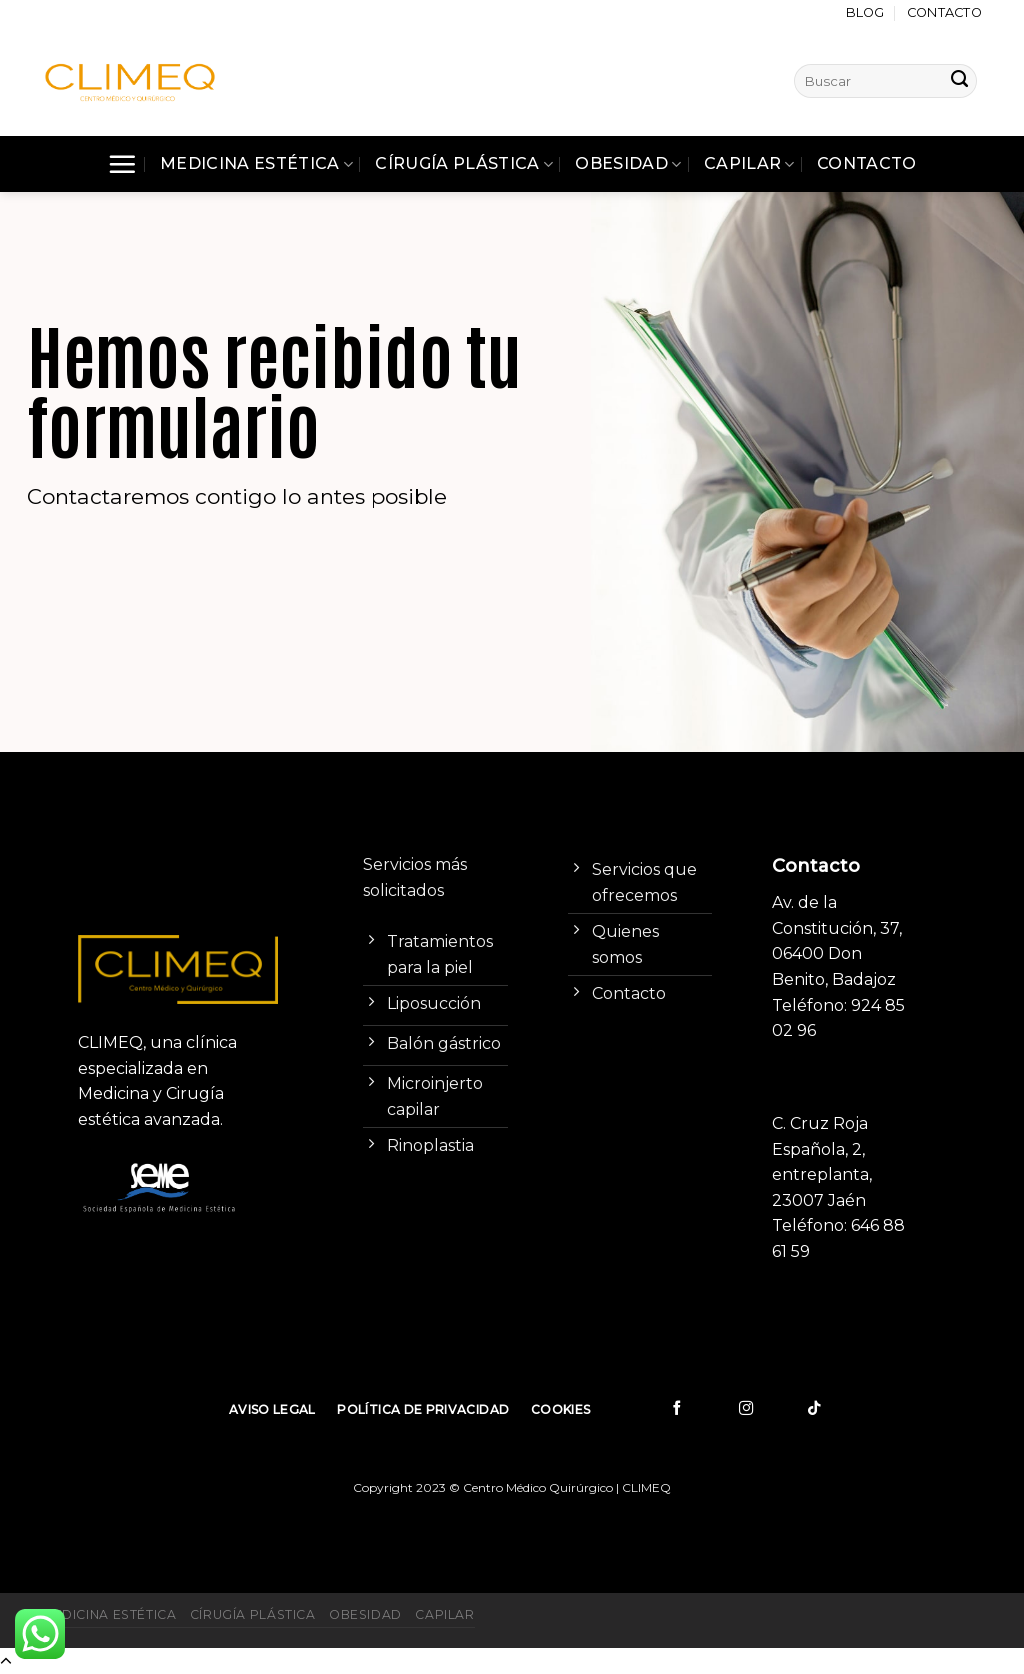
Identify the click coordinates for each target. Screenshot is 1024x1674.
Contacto (944, 12)
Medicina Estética (256, 164)
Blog (865, 12)
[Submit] (960, 81)
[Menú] (122, 164)
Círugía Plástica (464, 164)
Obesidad (628, 164)
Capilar (749, 164)
